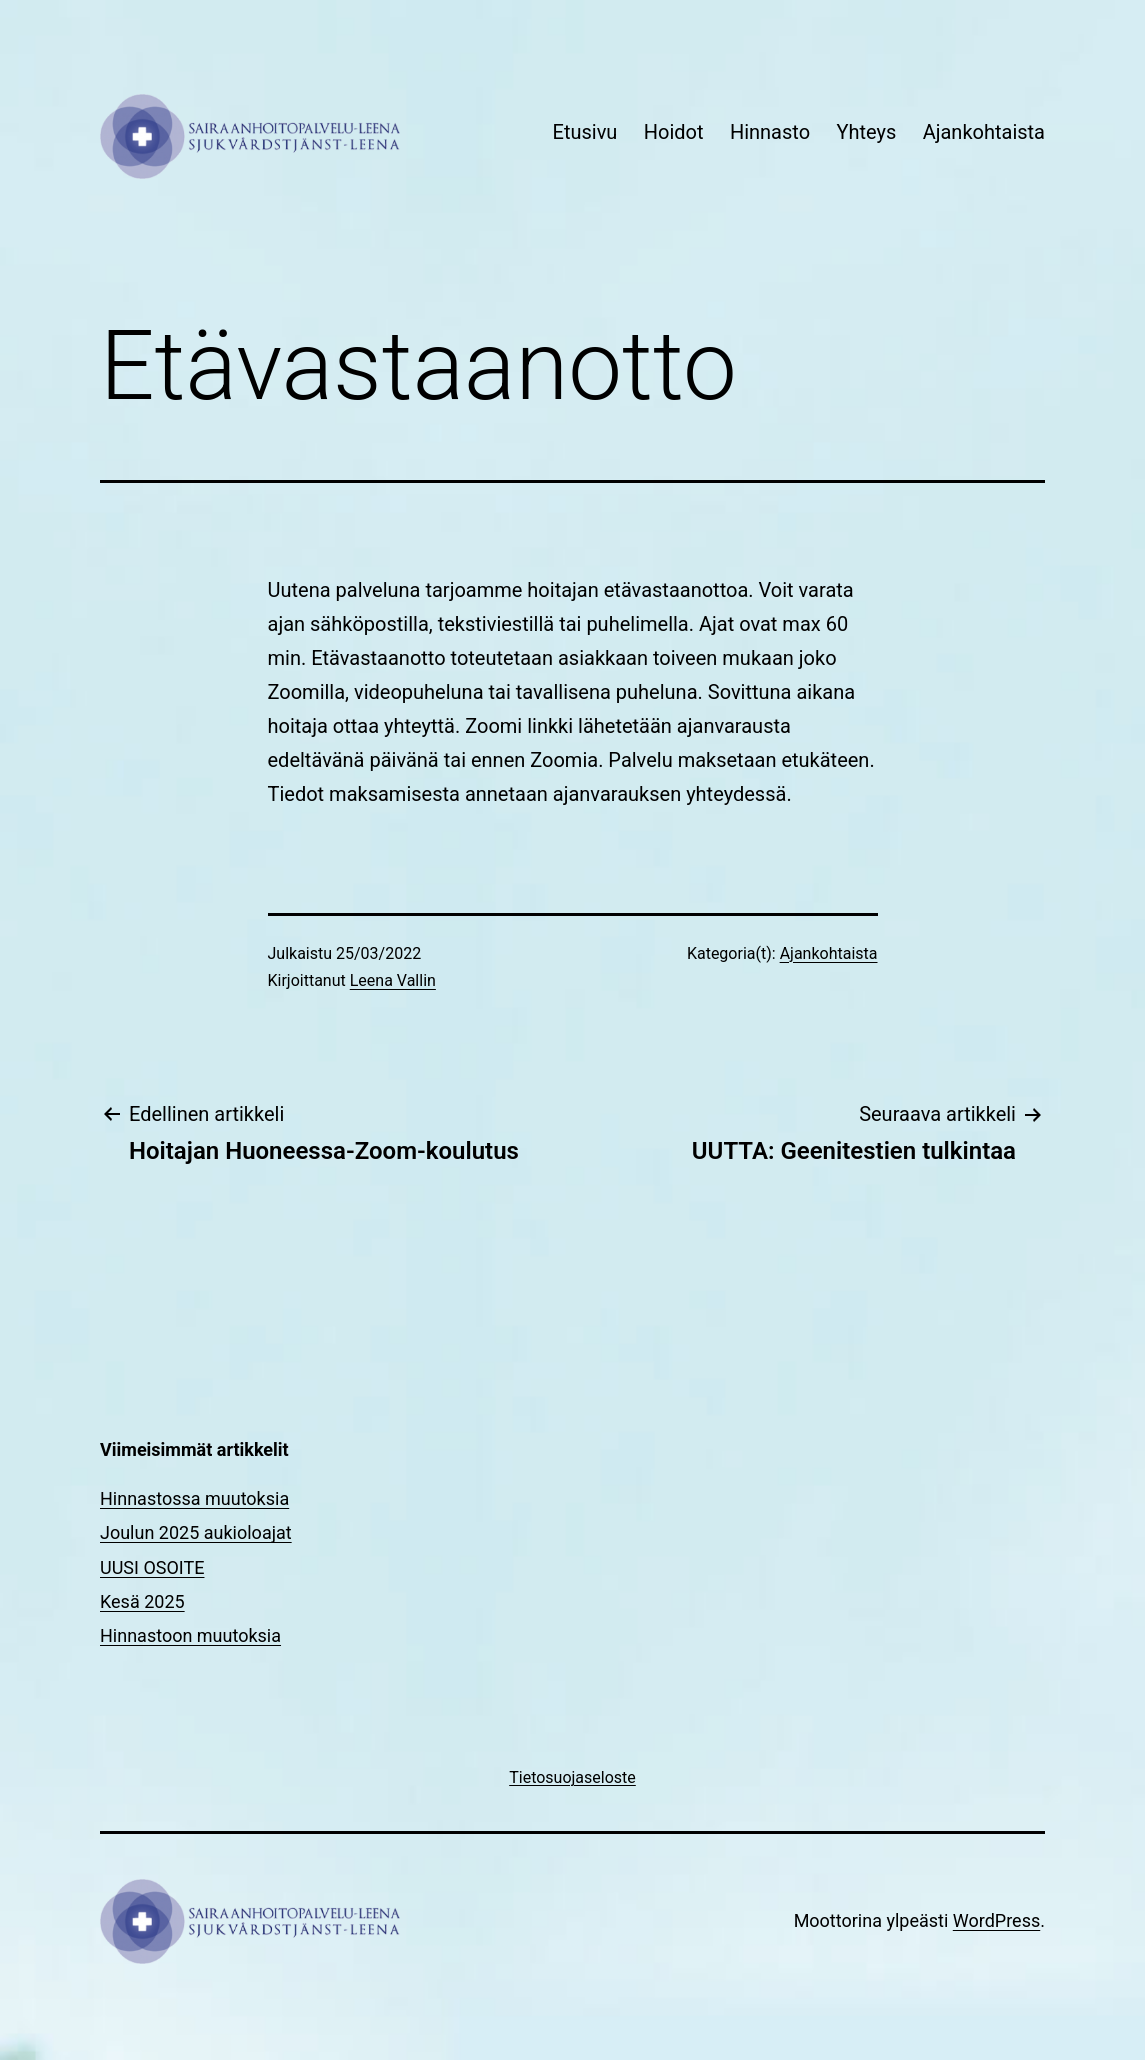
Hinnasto (770, 132)
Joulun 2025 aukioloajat (196, 1532)
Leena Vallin (393, 980)
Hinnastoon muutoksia (190, 1635)
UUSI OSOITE (152, 1567)
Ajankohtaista (984, 132)
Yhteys (866, 132)
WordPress (996, 1920)
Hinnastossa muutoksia (194, 1498)
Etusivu (585, 132)
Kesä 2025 (142, 1601)
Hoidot (674, 132)
